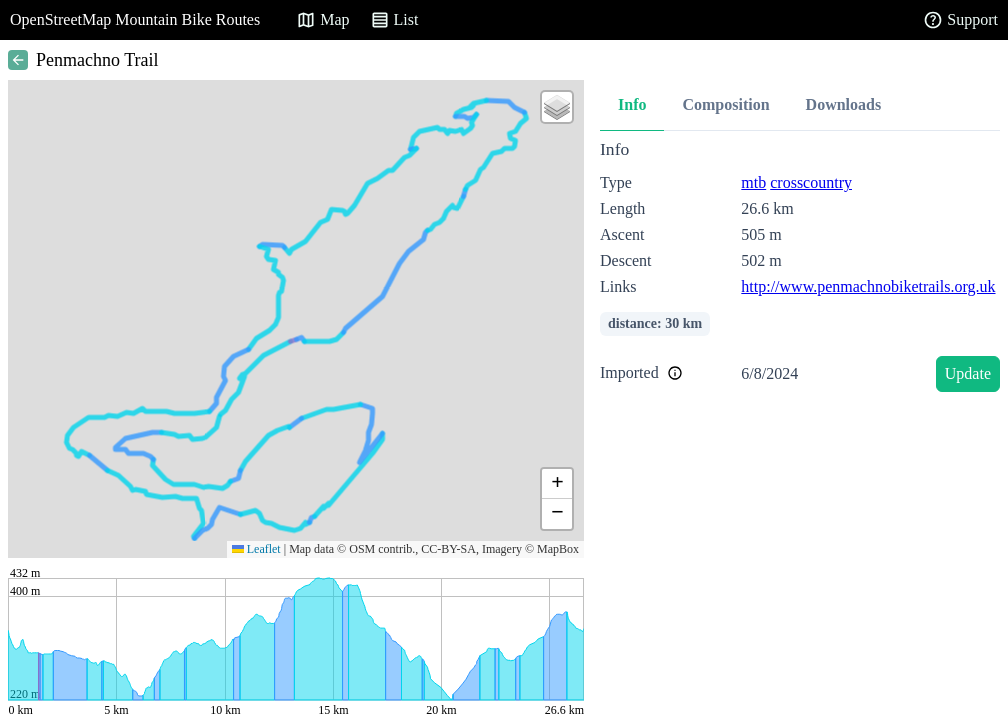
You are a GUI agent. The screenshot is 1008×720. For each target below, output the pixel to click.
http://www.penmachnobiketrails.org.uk (868, 286)
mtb (753, 182)
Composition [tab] (725, 104)
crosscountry (811, 182)
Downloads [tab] (844, 104)
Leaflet (256, 549)
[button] (557, 107)
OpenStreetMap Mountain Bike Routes (135, 19)
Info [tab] (632, 104)
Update (968, 373)
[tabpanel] (800, 269)
